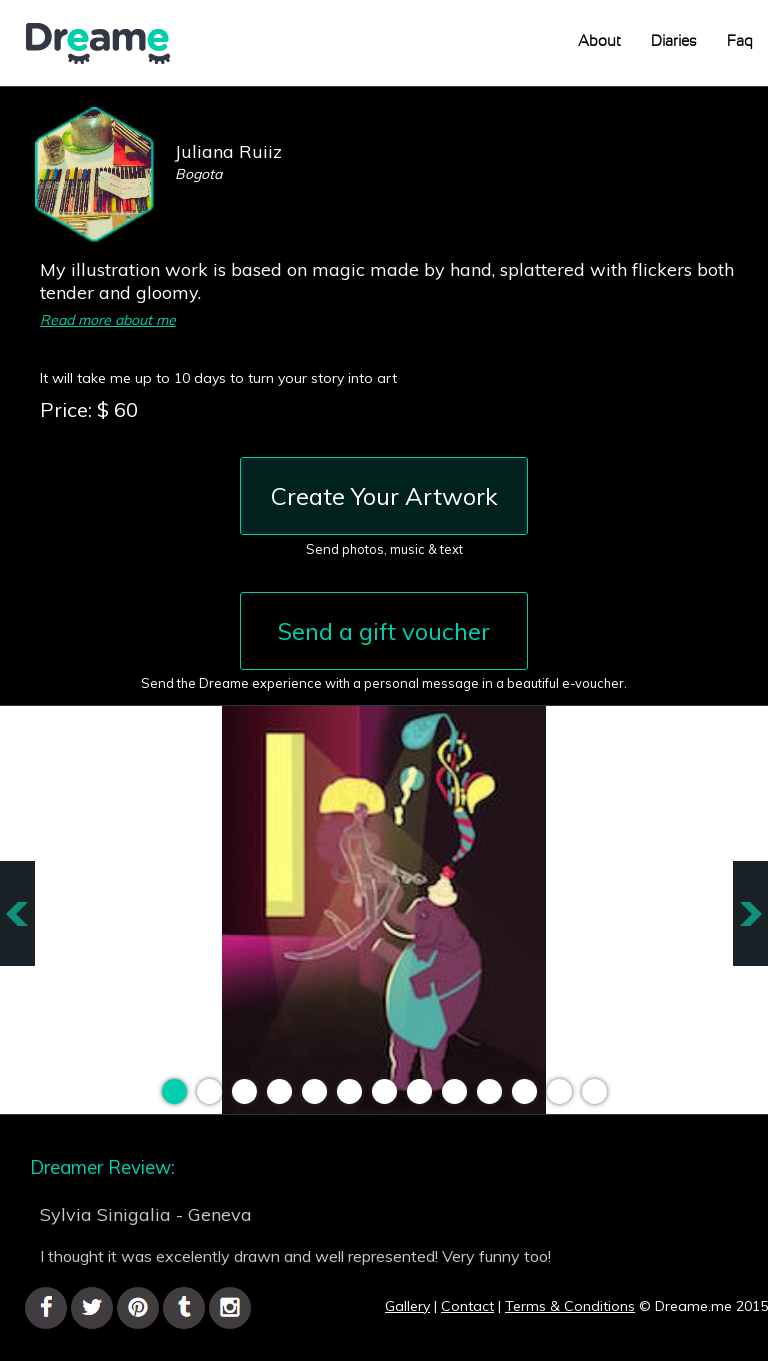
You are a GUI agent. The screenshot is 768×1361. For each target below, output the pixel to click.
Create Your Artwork (384, 496)
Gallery (407, 1306)
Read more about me (108, 320)
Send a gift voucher (384, 631)
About (599, 41)
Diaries (674, 41)
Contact (467, 1306)
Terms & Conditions (570, 1306)
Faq (740, 41)
